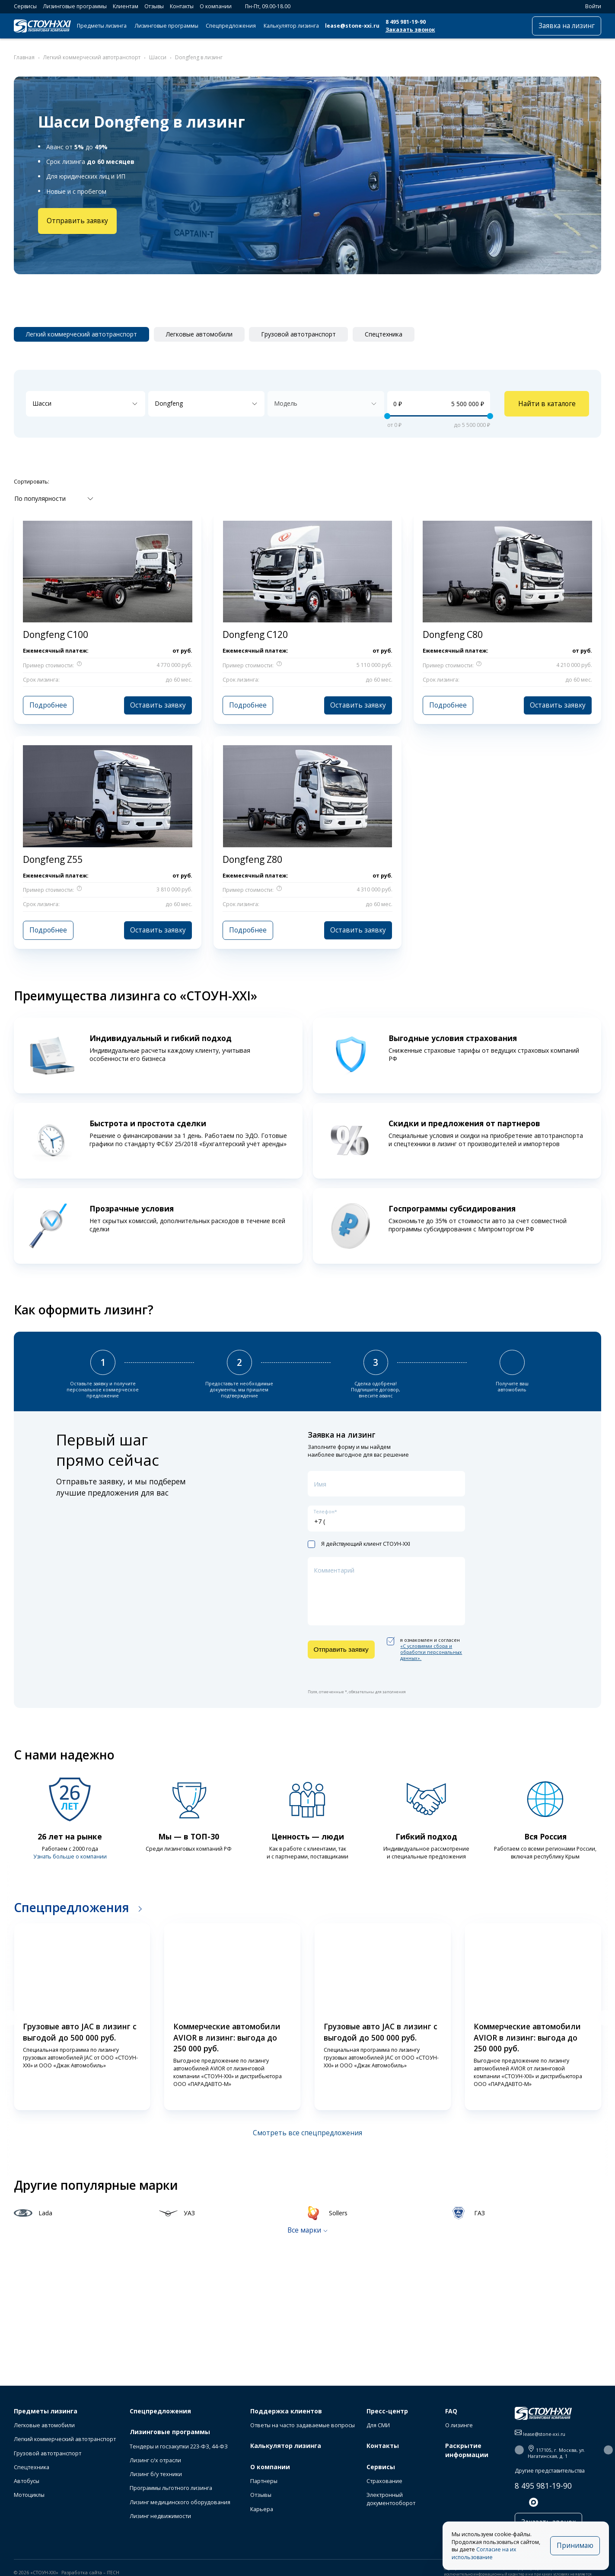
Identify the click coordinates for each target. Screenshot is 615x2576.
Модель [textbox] (285, 403)
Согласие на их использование (484, 2553)
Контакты (182, 6)
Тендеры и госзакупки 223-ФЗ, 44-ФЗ (179, 2446)
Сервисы (25, 6)
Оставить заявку (158, 705)
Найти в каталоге (547, 403)
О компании (216, 6)
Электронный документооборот (390, 2498)
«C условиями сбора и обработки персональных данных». (431, 1652)
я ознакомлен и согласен (424, 1649)
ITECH (113, 2573)
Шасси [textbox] (41, 403)
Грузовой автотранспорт (47, 2453)
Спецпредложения (231, 25)
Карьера (261, 2509)
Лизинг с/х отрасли (155, 2460)
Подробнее (48, 705)
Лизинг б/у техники (156, 2474)
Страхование (384, 2481)
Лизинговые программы (75, 6)
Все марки (304, 2230)
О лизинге (459, 2425)
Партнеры (263, 2481)
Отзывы (154, 6)
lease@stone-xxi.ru (352, 25)
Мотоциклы (29, 2495)
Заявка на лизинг (567, 25)
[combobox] (85, 404)
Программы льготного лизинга (171, 2488)
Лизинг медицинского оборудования (180, 2502)
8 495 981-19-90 (406, 22)
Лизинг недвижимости (160, 2516)
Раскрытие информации (466, 2449)
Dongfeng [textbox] (169, 403)
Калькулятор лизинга (291, 25)
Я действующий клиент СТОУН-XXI (359, 1544)
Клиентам (125, 6)
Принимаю (575, 2545)
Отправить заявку (77, 220)
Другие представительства (550, 2470)
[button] (10, 2018)
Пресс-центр (387, 2411)
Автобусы (26, 2481)
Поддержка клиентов (286, 2411)
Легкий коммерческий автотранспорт (65, 2439)
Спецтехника (31, 2467)
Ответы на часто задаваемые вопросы (302, 2425)
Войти (589, 6)
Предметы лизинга (102, 25)
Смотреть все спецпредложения (307, 2132)
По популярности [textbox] (40, 498)
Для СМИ (378, 2425)
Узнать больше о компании (70, 1856)
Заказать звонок (410, 29)
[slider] (387, 416)
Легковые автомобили (44, 2425)
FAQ (451, 2411)
